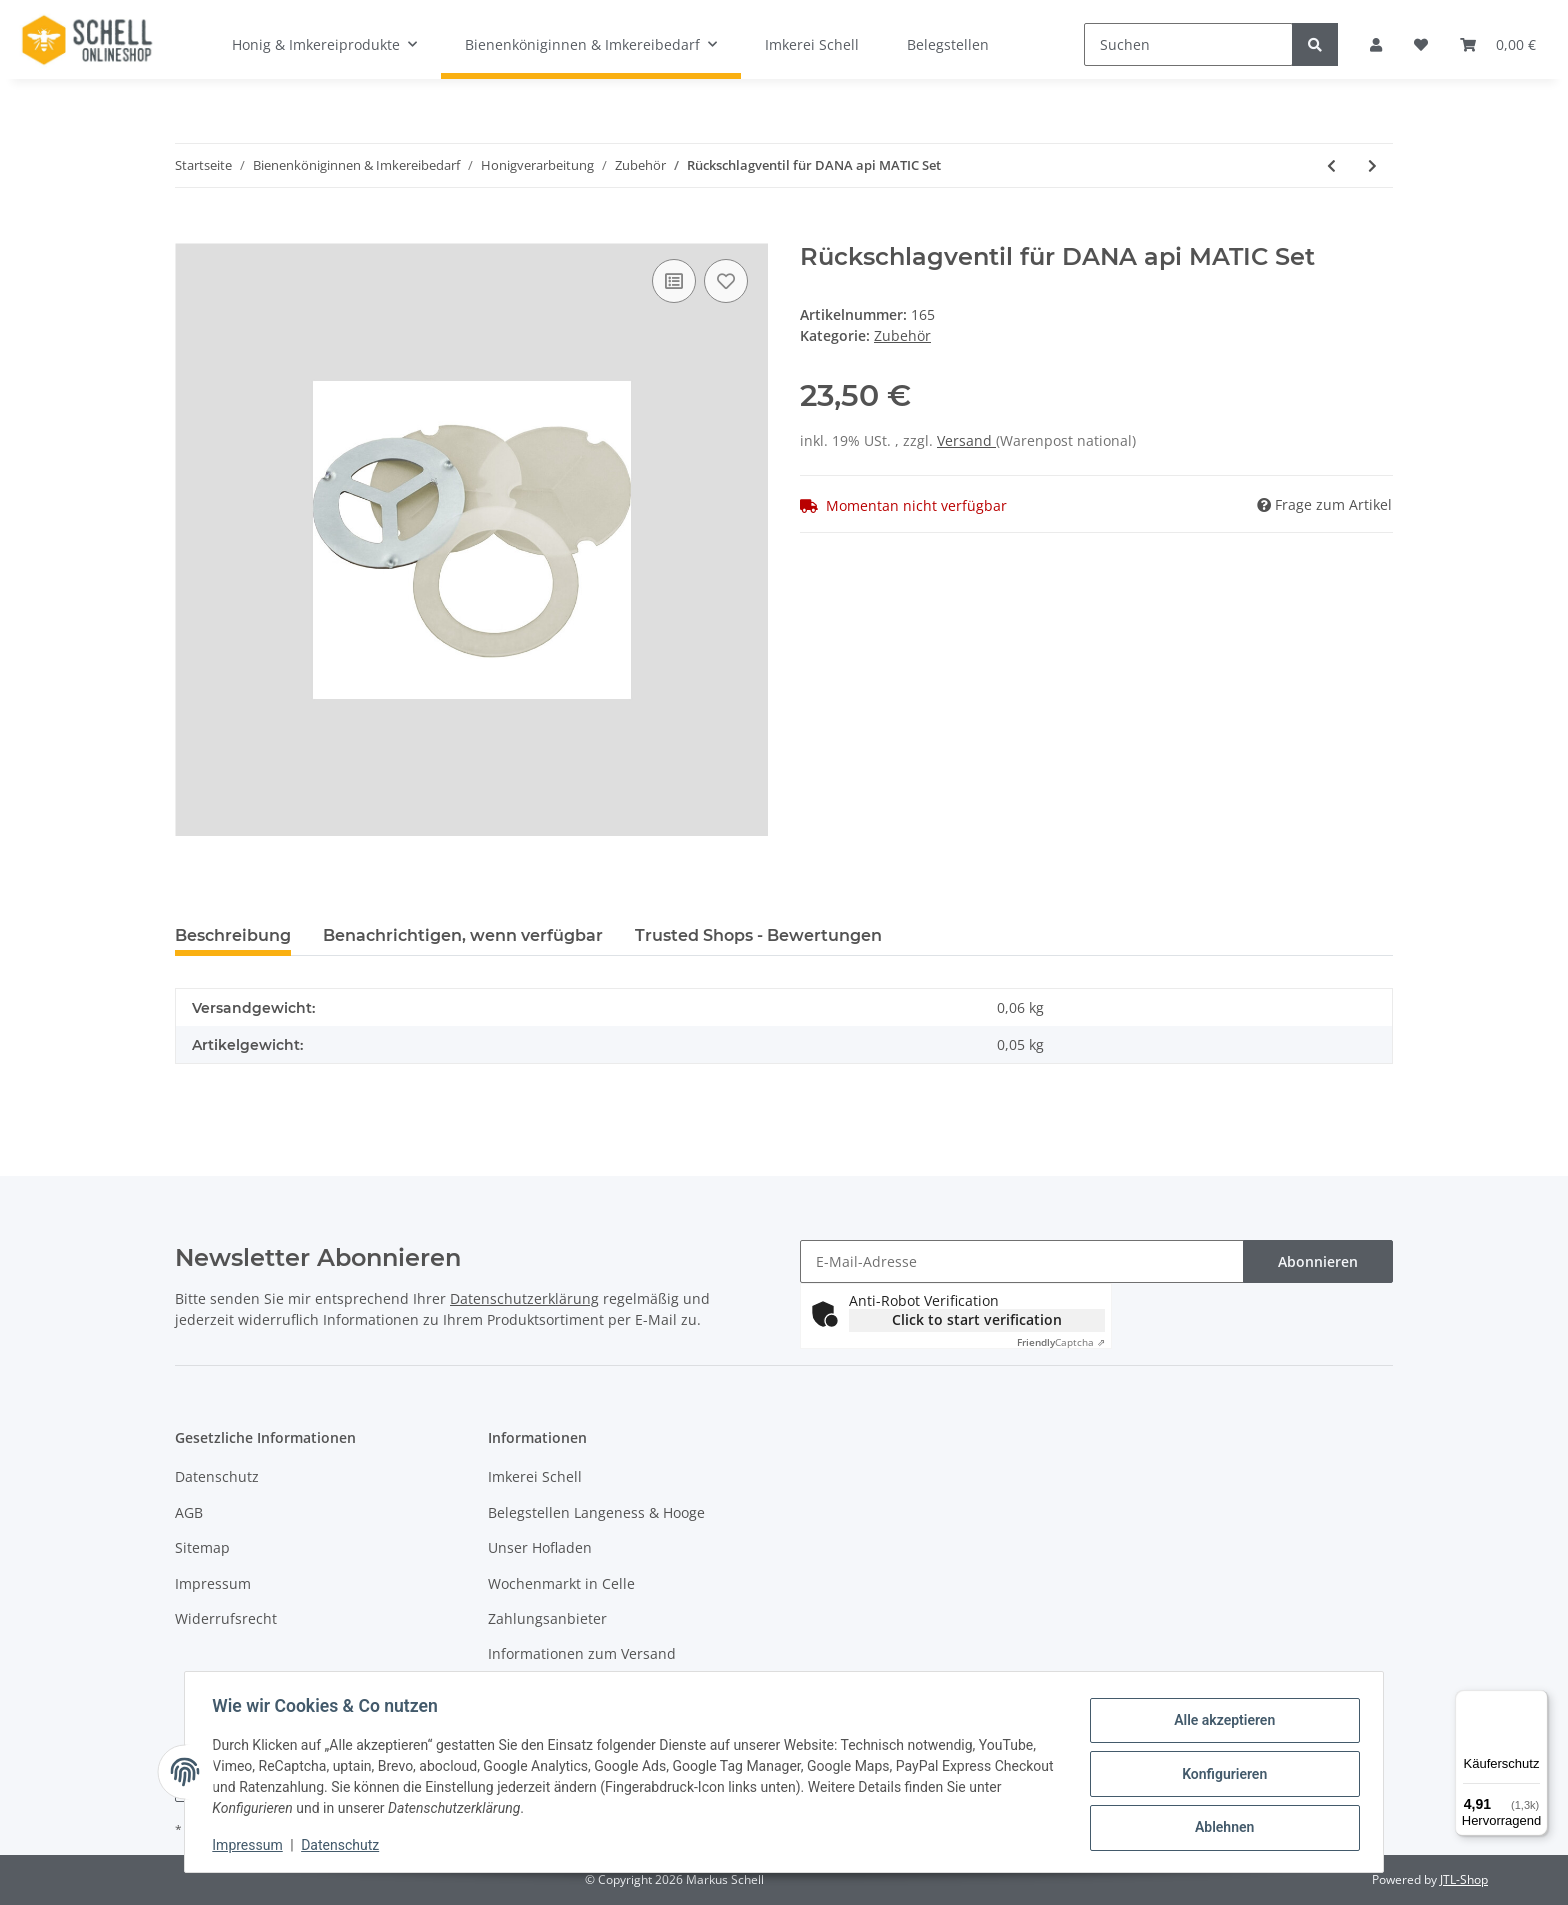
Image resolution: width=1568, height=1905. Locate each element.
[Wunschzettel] (1421, 44)
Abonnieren (1318, 1261)
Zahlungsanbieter (547, 1618)
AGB (189, 1512)
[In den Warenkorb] (191, 232)
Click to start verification (977, 1319)
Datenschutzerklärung (524, 1298)
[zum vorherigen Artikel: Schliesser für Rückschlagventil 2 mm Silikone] (1331, 165)
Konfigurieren (1219, 1774)
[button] (1376, 44)
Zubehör (902, 335)
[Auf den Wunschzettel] (726, 281)
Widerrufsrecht (226, 1618)
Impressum (213, 1583)
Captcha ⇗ (1061, 1342)
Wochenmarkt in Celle (561, 1583)
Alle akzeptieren (1219, 1722)
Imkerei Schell (812, 44)
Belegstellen (948, 44)
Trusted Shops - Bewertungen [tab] (758, 935)
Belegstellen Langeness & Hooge (596, 1512)
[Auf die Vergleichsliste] (674, 281)
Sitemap (202, 1547)
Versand (966, 440)
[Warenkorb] (1498, 44)
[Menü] (1536, 1702)
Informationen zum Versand (582, 1653)
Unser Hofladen (540, 1547)
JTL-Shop (1464, 1879)
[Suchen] (1188, 44)
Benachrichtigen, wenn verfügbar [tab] (463, 935)
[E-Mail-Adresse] (1022, 1261)
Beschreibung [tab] (233, 935)
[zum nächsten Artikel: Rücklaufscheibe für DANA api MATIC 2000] (1372, 165)
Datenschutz (217, 1476)
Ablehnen (1219, 1826)
